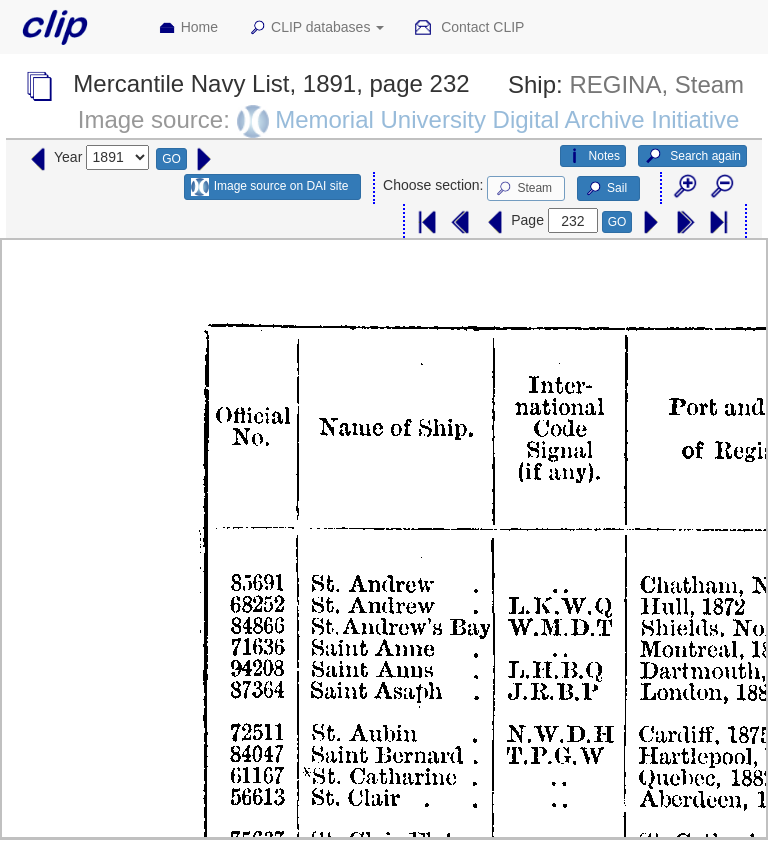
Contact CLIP (469, 28)
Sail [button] (605, 189)
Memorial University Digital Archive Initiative (507, 119)
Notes (593, 156)
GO (171, 159)
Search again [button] (692, 156)
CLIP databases (316, 28)
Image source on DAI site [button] (269, 187)
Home (188, 28)
